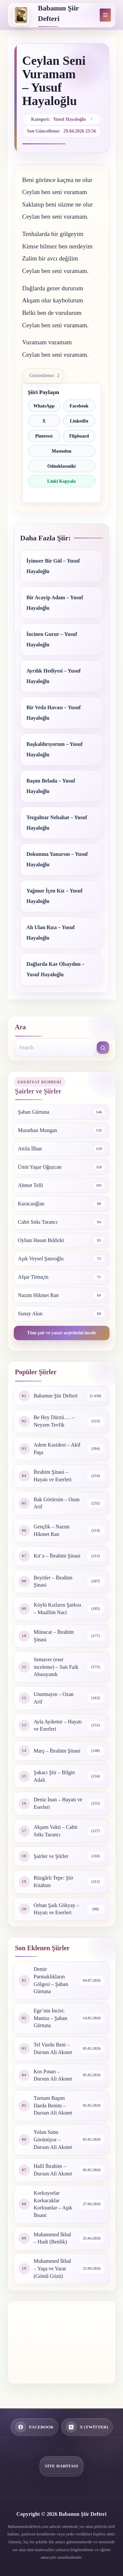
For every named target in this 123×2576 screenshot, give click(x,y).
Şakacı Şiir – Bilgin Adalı (54, 1776)
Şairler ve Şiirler (51, 1856)
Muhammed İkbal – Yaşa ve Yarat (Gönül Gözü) (52, 2268)
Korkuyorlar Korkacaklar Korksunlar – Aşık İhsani (53, 2204)
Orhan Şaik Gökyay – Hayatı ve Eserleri (56, 1909)
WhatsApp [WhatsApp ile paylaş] (44, 406)
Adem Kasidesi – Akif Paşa (57, 1448)
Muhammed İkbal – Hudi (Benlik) (52, 2238)
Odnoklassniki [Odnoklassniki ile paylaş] (61, 466)
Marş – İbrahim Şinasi (57, 1751)
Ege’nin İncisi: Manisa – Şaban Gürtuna (50, 2018)
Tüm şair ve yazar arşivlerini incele (61, 1332)
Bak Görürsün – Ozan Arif (57, 1503)
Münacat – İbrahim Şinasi (54, 1635)
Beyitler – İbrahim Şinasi (53, 1581)
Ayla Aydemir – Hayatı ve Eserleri (58, 1725)
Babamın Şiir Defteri (56, 1395)
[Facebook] (34, 2427)
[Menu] (105, 15)
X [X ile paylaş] (44, 421)
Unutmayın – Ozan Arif (54, 1697)
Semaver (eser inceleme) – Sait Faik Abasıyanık (56, 1667)
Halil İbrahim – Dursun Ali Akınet (53, 2169)
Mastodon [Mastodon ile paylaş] (62, 451)
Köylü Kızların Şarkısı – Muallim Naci (57, 1608)
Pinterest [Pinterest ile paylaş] (43, 436)
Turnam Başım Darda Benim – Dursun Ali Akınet (53, 2105)
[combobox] (55, 1047)
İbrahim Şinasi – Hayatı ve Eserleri (53, 1475)
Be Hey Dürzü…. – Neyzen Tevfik (54, 1421)
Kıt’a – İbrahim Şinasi (57, 1555)
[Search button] (103, 1047)
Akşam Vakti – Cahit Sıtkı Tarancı (55, 1830)
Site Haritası (61, 2465)
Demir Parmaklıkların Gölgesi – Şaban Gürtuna (51, 1980)
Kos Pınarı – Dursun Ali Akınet (53, 2075)
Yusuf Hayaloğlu (69, 119)
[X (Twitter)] (87, 2427)
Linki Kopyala (61, 481)
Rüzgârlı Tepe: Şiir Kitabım (53, 1881)
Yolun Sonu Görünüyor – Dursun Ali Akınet (53, 2139)
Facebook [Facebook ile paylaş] (79, 406)
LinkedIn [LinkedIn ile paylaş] (79, 421)
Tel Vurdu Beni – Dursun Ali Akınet (53, 2048)
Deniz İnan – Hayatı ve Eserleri (58, 1803)
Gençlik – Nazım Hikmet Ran (52, 1530)
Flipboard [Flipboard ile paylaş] (79, 436)
